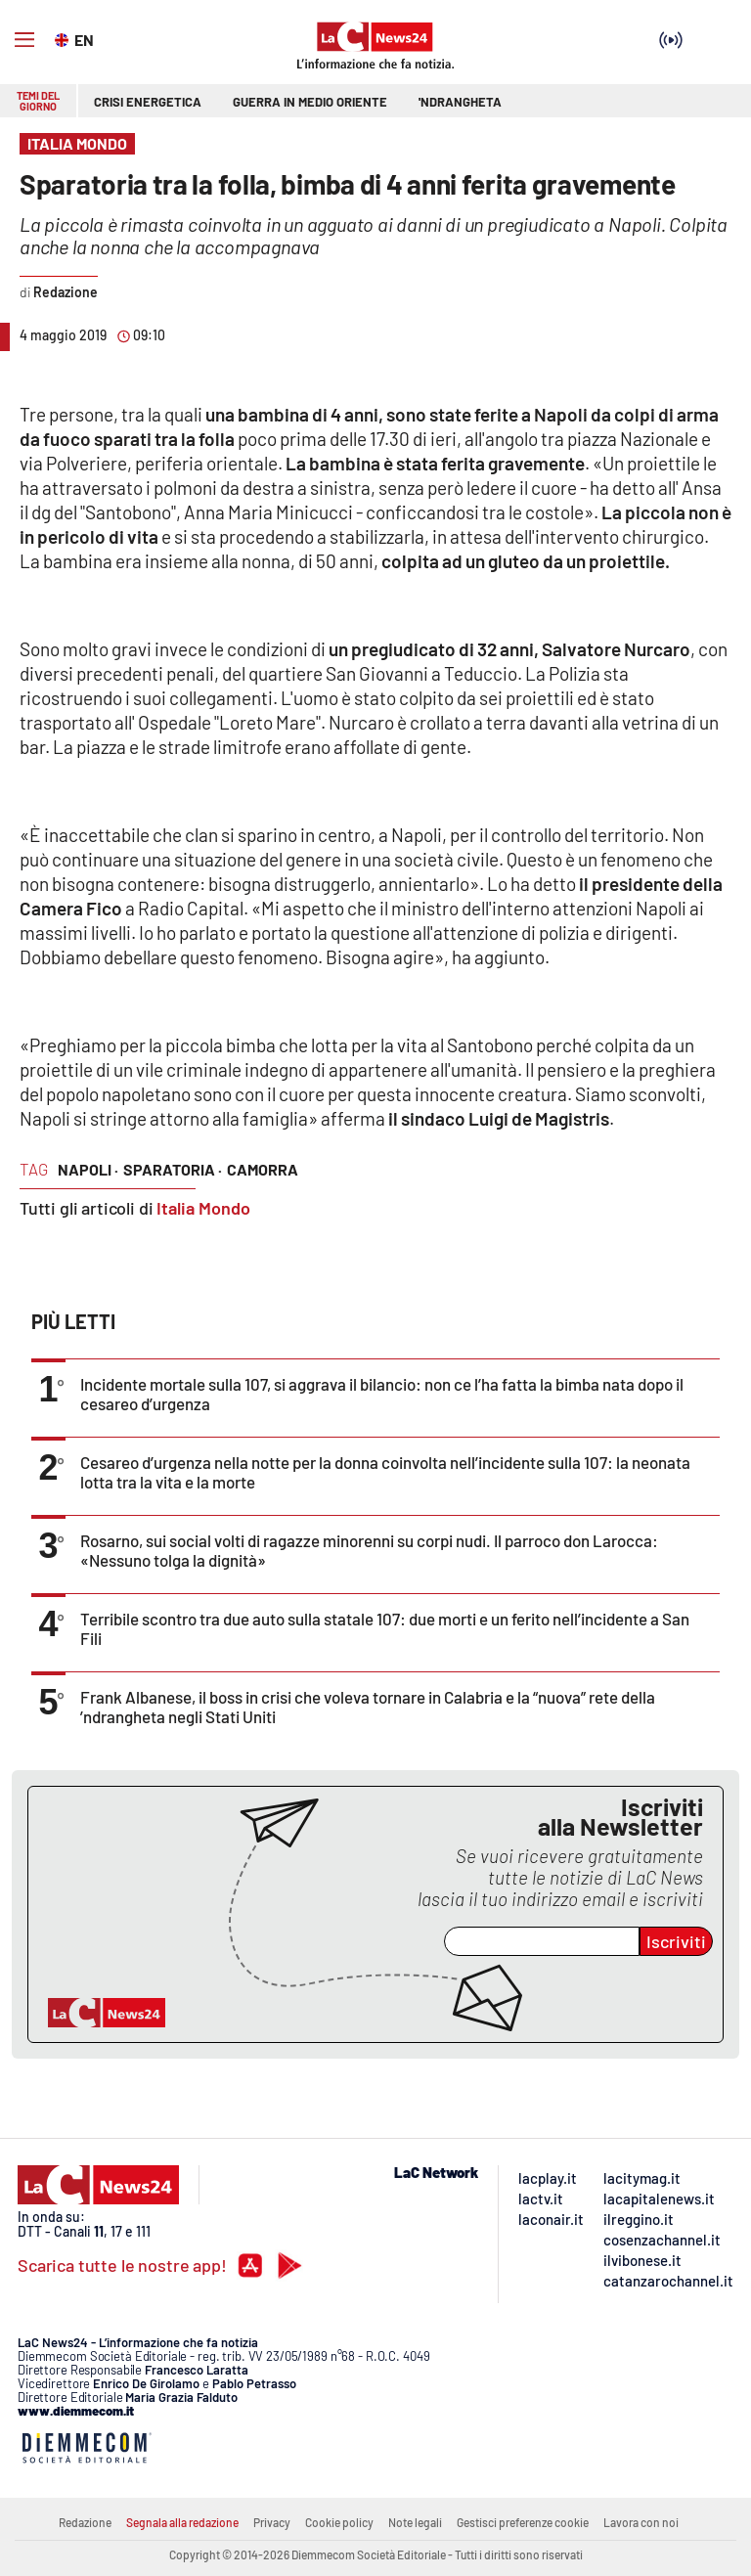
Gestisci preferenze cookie (523, 2522)
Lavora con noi (641, 2522)
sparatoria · (172, 1169)
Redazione (85, 2522)
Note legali (415, 2522)
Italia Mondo (203, 1208)
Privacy (271, 2522)
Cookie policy (339, 2522)
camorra (262, 1169)
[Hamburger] (24, 40)
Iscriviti (676, 1941)
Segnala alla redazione (182, 2522)
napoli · (88, 1169)
